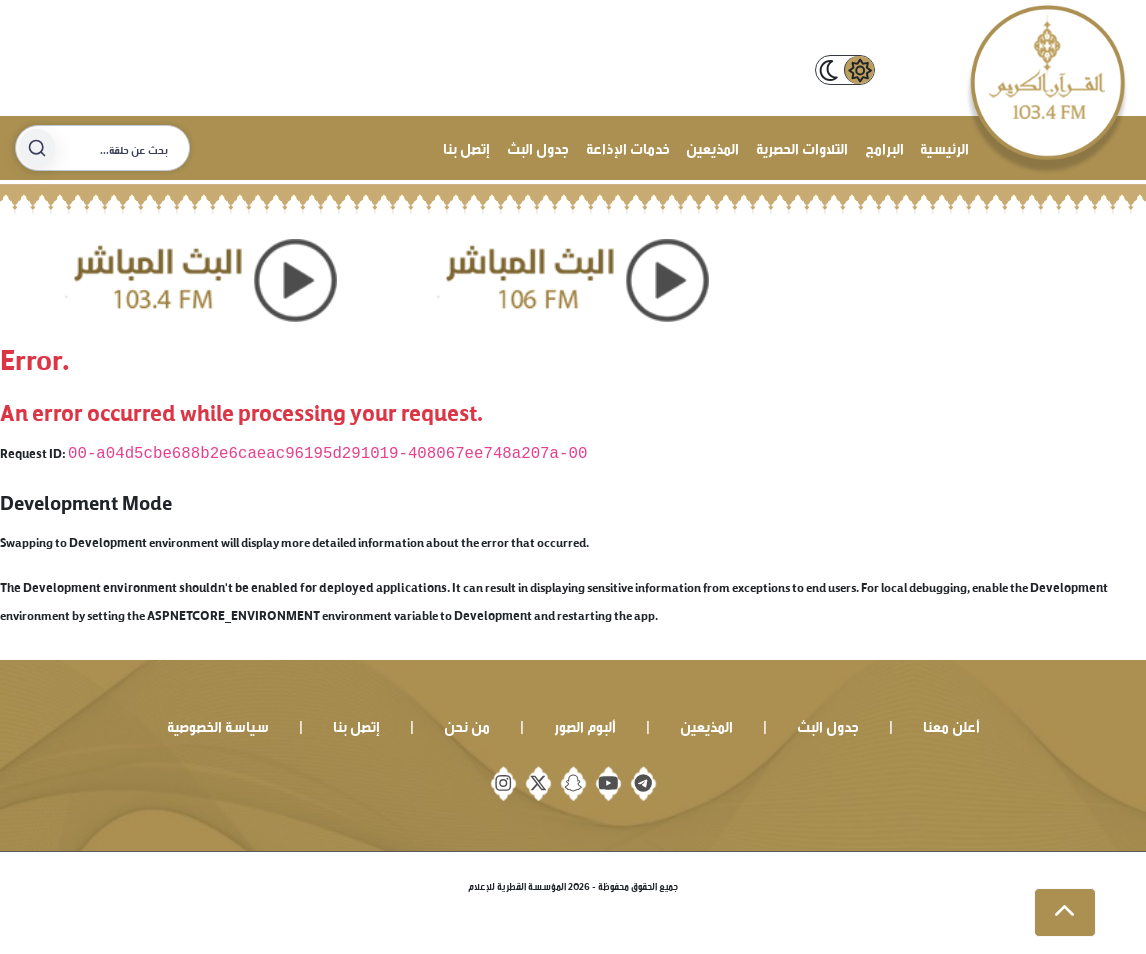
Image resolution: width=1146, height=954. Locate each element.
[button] (1065, 913)
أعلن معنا (951, 724)
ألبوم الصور (585, 724)
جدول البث (538, 146)
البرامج (884, 146)
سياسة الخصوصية (218, 724)
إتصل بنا (466, 146)
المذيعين (712, 146)
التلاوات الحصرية (802, 146)
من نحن (467, 724)
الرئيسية (944, 146)
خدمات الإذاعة (628, 146)
